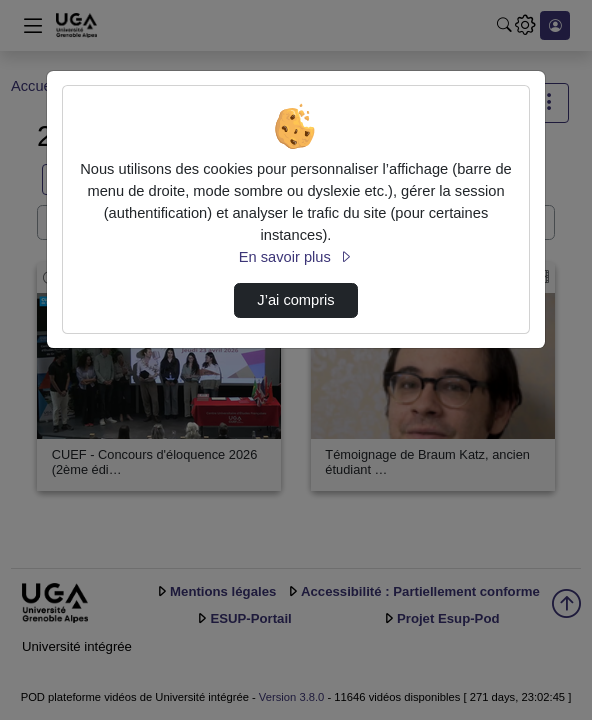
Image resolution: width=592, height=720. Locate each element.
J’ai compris (295, 300)
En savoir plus (296, 257)
